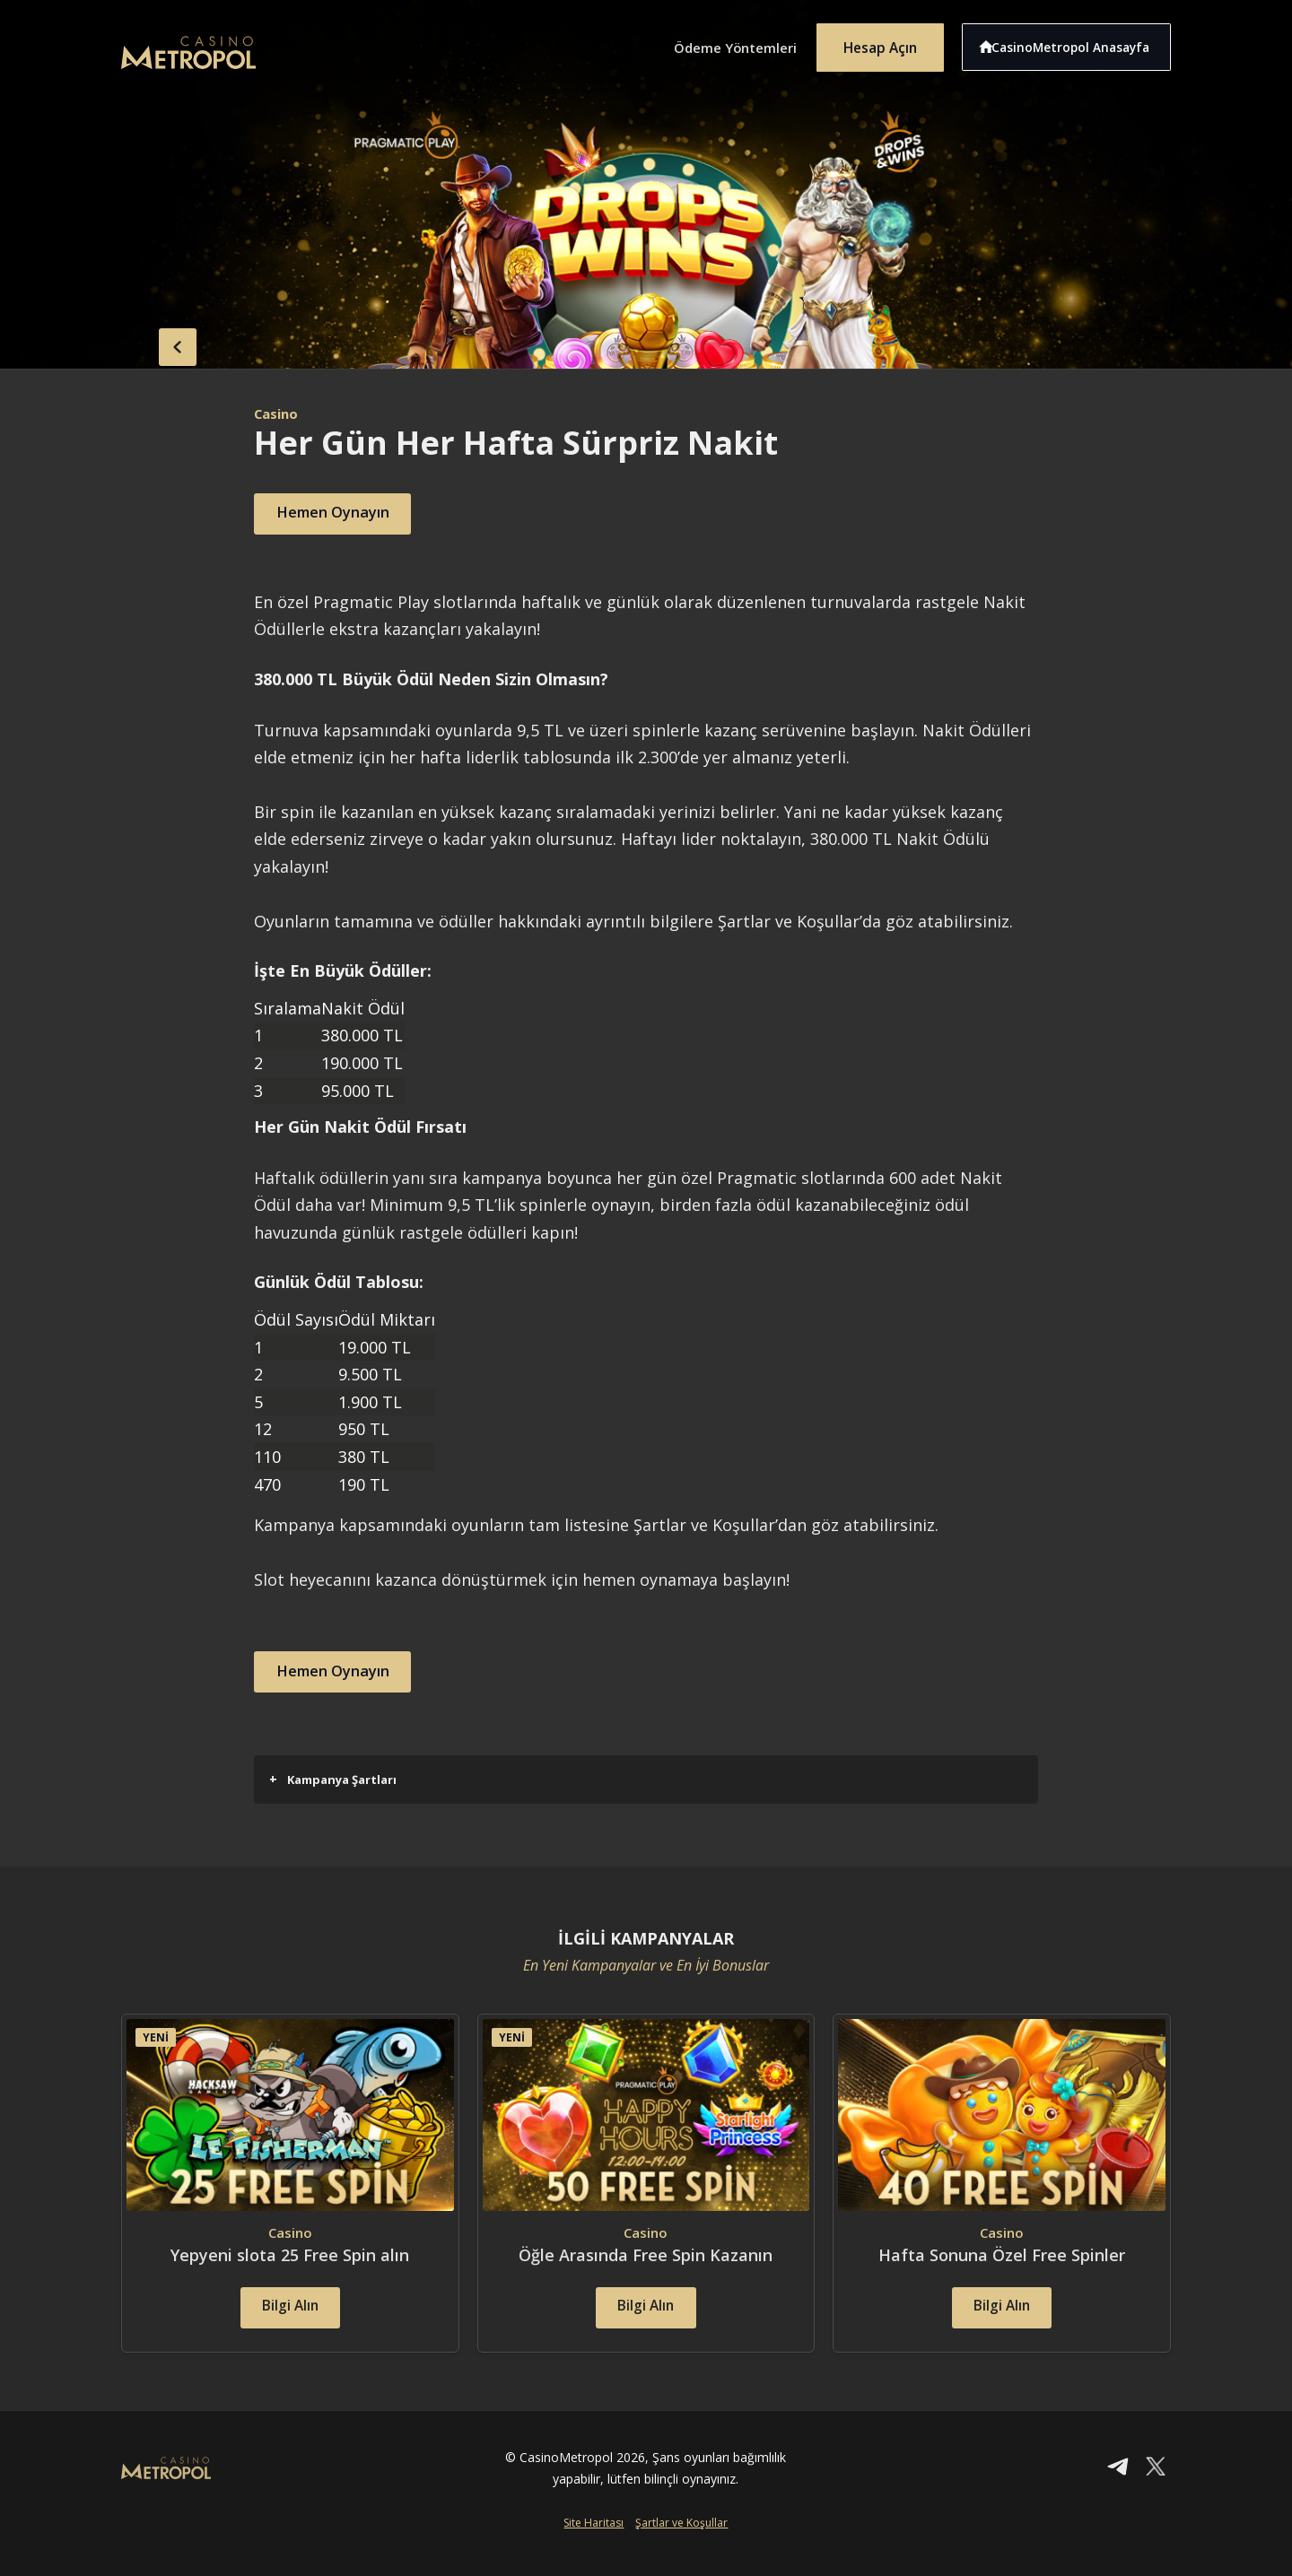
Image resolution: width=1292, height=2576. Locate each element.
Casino (278, 413)
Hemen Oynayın (344, 514)
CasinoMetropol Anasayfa (1077, 43)
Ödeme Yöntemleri (717, 43)
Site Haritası (593, 2546)
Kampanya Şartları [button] (333, 1779)
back (157, 343)
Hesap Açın (874, 43)
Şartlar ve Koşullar (681, 2546)
